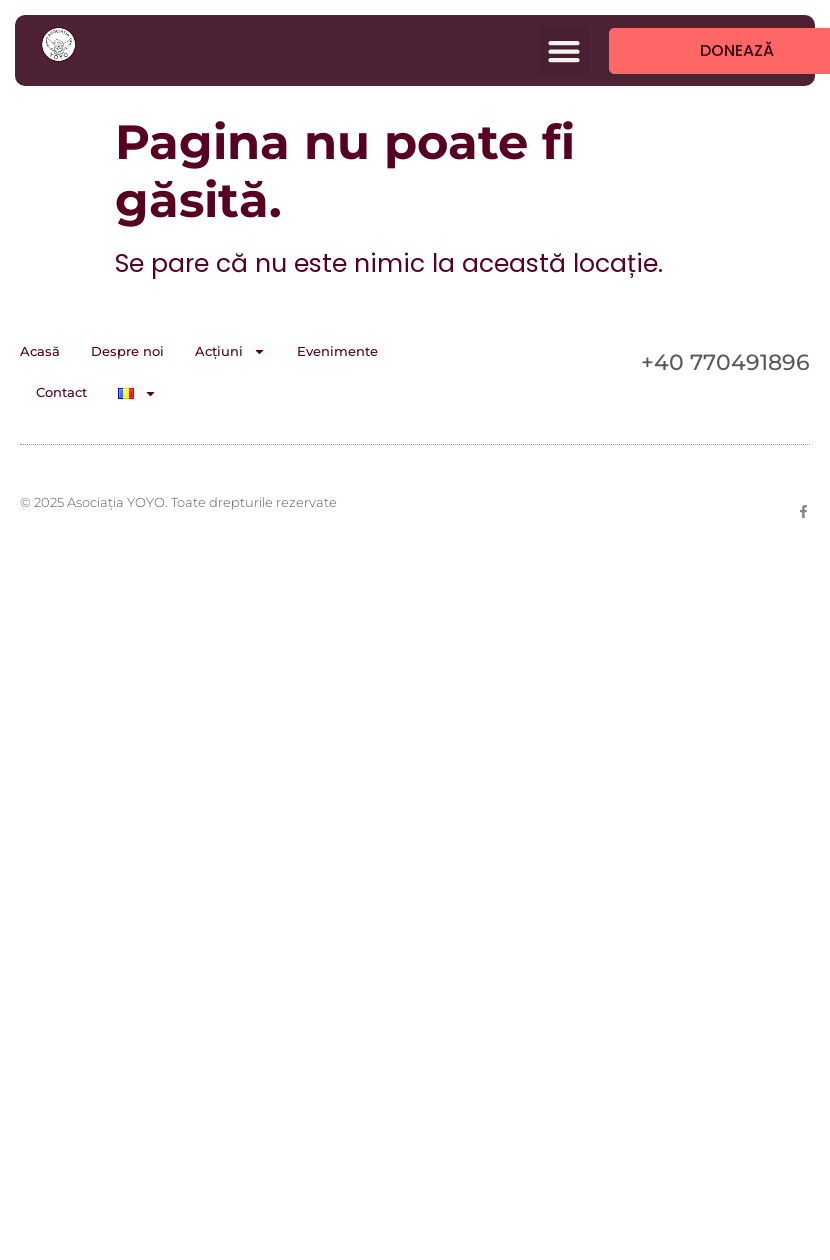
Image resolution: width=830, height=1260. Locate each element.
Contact (61, 392)
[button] (563, 50)
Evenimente (337, 351)
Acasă (40, 351)
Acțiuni (230, 351)
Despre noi (127, 351)
